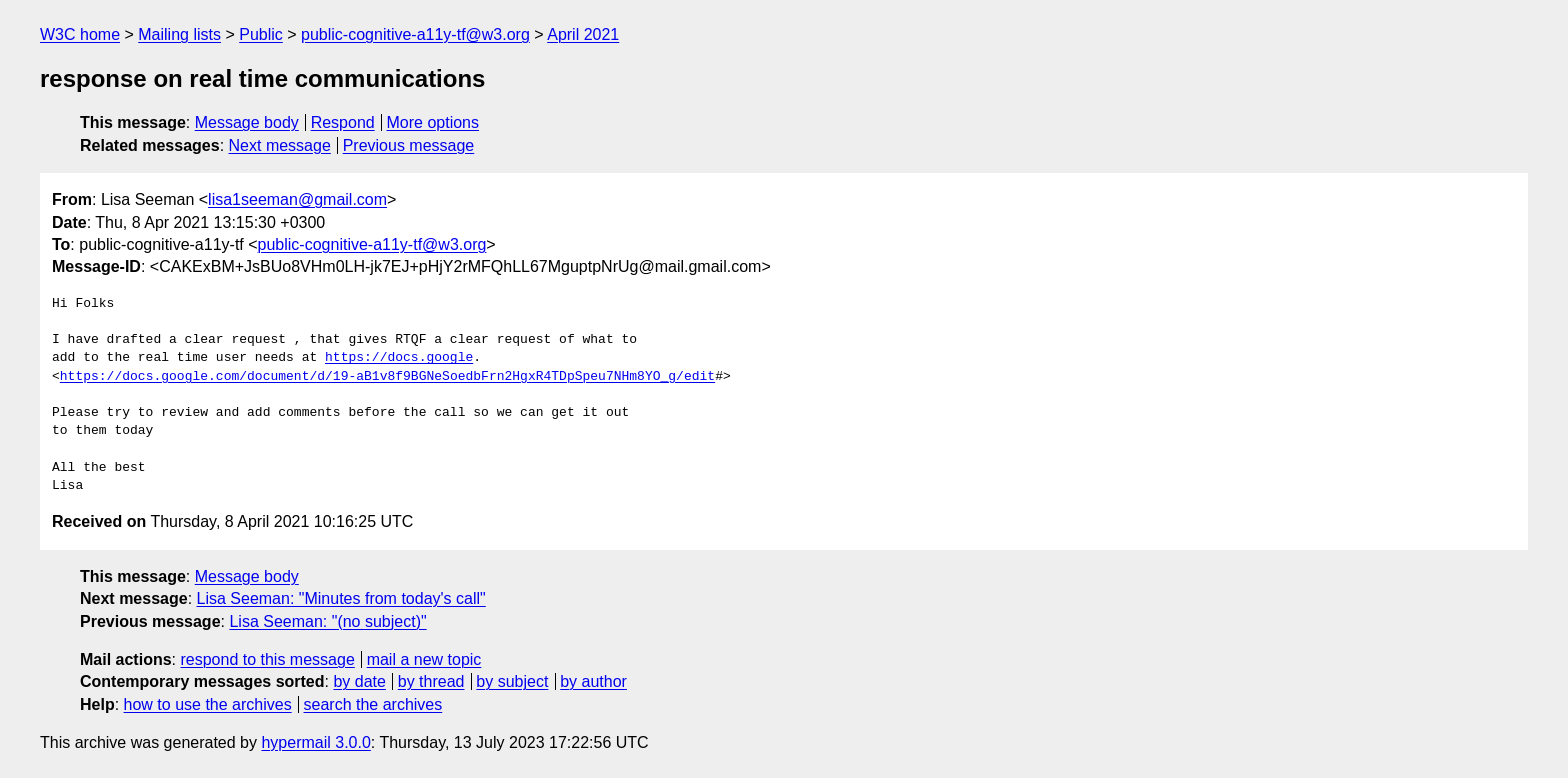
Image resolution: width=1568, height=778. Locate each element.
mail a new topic (424, 659)
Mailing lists (179, 34)
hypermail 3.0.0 (315, 742)
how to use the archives (208, 704)
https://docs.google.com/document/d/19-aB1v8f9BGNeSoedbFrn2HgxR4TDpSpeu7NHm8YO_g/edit (387, 377)
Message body (247, 122)
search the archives (373, 704)
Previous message (409, 145)
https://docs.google (399, 358)
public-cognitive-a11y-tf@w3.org (415, 34)
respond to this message (267, 659)
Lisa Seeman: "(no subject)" (327, 621)
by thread (431, 681)
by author (593, 681)
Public (261, 34)
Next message (280, 145)
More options (433, 122)
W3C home (80, 34)
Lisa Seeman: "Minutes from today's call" (341, 598)
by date (359, 681)
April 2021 (583, 34)
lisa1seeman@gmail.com (297, 199)
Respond (343, 122)
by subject (512, 681)
